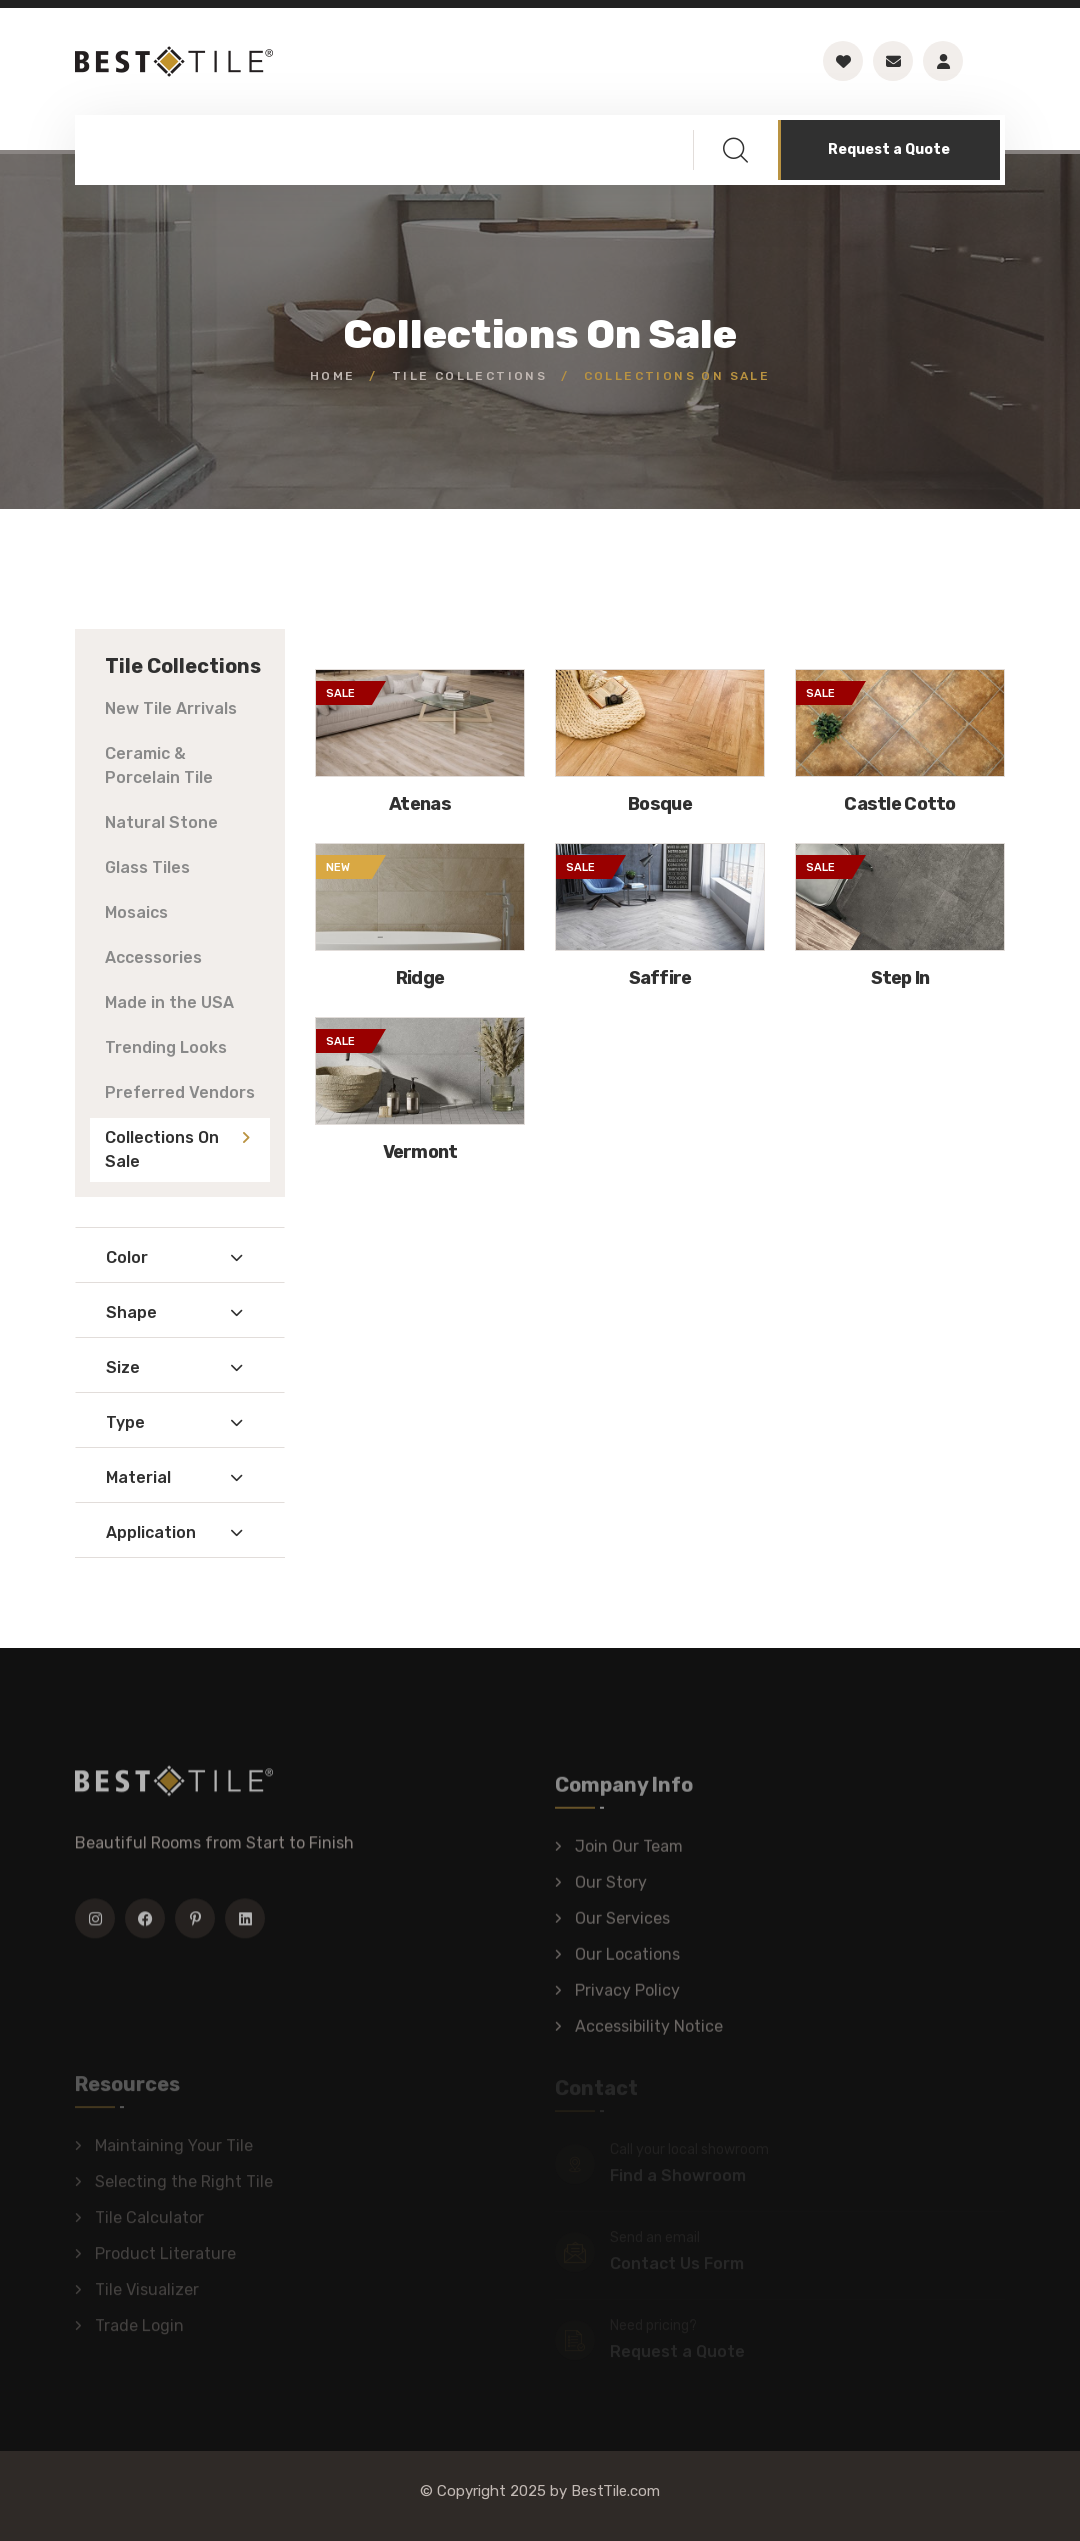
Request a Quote (889, 149)
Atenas (420, 804)
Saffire (660, 978)
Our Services (622, 1927)
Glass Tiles (147, 867)
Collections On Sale (162, 1149)
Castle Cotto (899, 804)
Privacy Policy (627, 1999)
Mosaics (136, 912)
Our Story (611, 1891)
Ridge (420, 978)
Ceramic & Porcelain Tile (159, 765)
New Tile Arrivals (171, 708)
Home (333, 376)
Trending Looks (166, 1047)
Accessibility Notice (649, 2035)
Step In (900, 978)
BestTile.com (615, 2491)
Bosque (660, 804)
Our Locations (627, 1963)
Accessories (153, 957)
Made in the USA (169, 1002)
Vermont (420, 1152)
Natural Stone (161, 822)
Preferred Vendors (180, 1092)
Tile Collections (469, 376)
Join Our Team (629, 1855)
